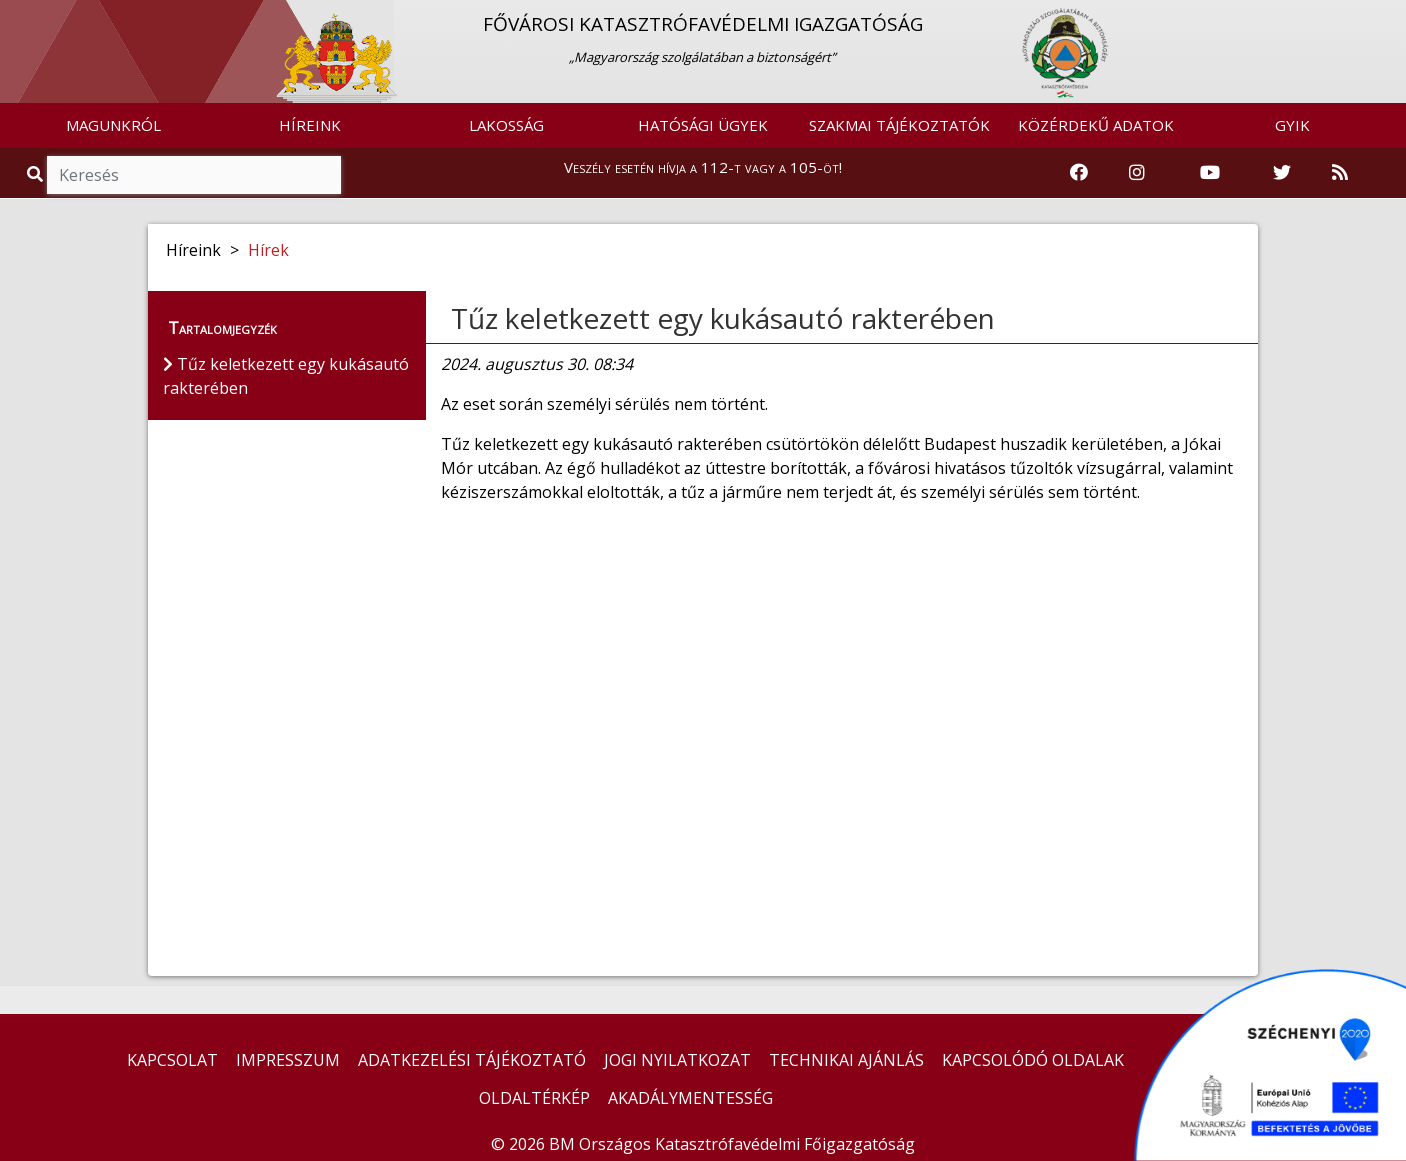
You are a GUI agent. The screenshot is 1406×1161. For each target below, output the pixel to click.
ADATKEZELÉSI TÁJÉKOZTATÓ (472, 1060)
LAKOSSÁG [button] (506, 125)
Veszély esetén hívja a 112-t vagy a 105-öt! (703, 167)
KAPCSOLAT (172, 1060)
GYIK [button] (1292, 125)
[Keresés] (194, 175)
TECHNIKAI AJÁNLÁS (846, 1060)
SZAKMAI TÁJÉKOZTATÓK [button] (899, 125)
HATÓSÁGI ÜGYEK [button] (703, 125)
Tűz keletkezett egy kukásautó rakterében (723, 318)
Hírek (268, 250)
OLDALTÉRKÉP (534, 1098)
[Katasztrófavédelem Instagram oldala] (1137, 173)
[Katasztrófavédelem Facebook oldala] (1079, 173)
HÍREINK (310, 125)
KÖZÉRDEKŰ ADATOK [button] (1096, 125)
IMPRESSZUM (288, 1060)
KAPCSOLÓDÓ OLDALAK (1033, 1060)
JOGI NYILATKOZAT (677, 1060)
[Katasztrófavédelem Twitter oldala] (1282, 173)
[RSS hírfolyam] (1340, 173)
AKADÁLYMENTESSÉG (690, 1098)
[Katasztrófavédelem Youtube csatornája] (1210, 173)
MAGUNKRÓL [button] (113, 125)
